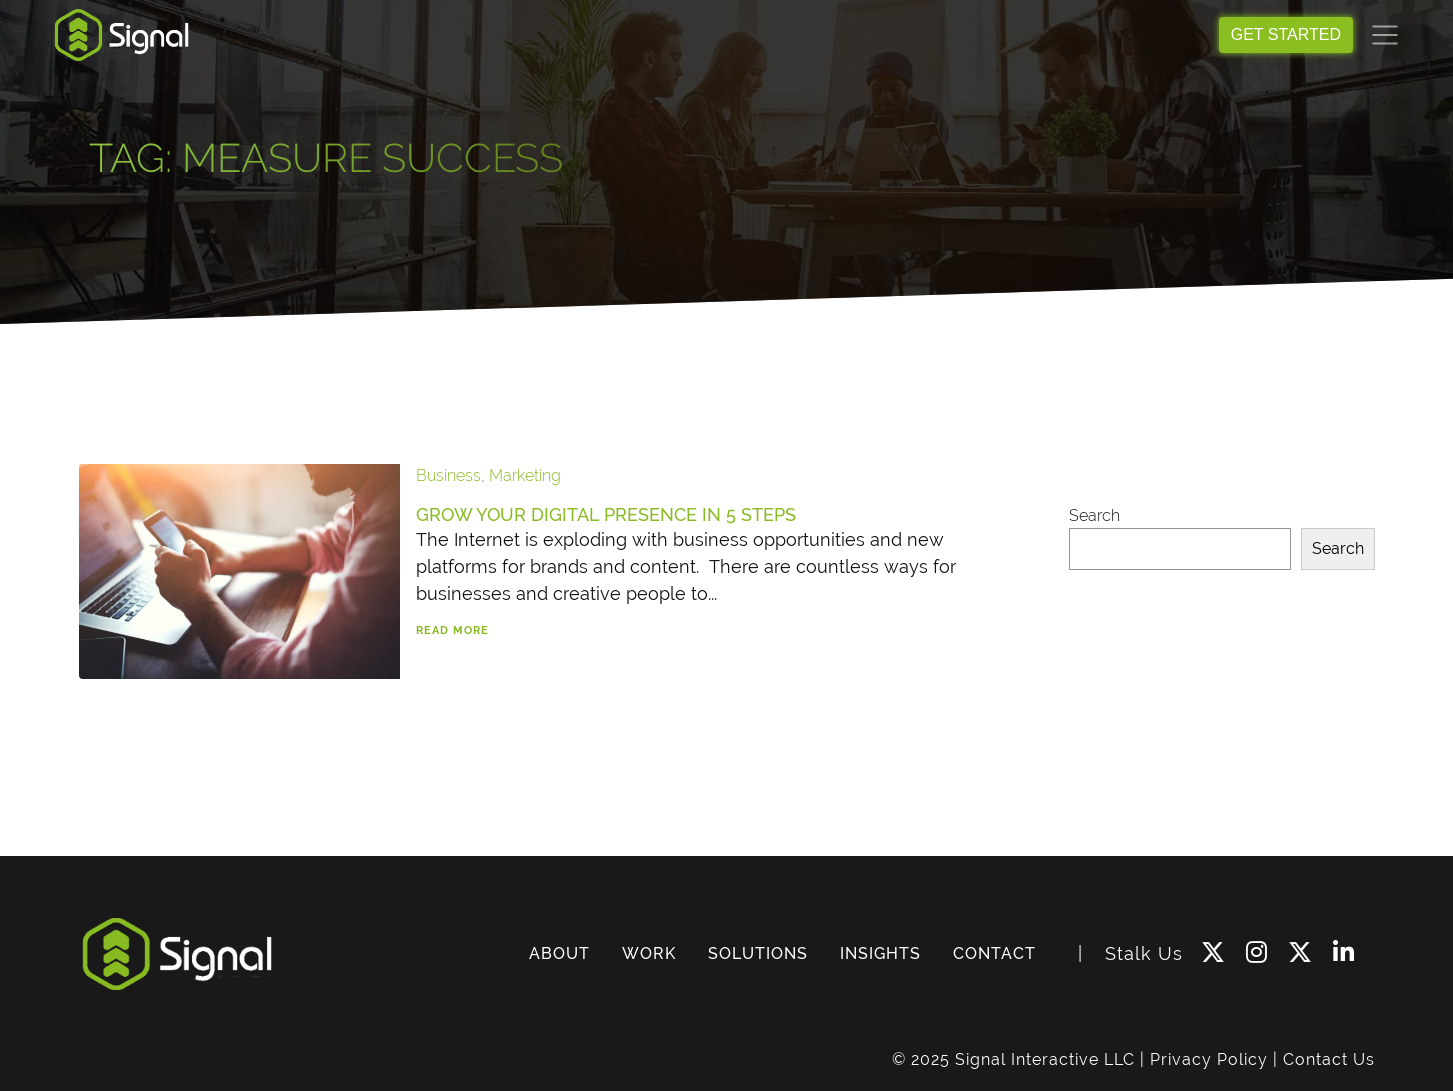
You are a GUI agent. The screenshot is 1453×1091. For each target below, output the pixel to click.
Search (1094, 515)
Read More (452, 630)
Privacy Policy (1209, 1059)
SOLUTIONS (758, 953)
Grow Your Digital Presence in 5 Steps (606, 514)
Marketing (525, 475)
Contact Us (1329, 1059)
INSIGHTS (880, 953)
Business (448, 475)
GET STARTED (1286, 34)
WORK (649, 953)
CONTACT (994, 953)
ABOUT (559, 953)
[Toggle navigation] (1385, 35)
